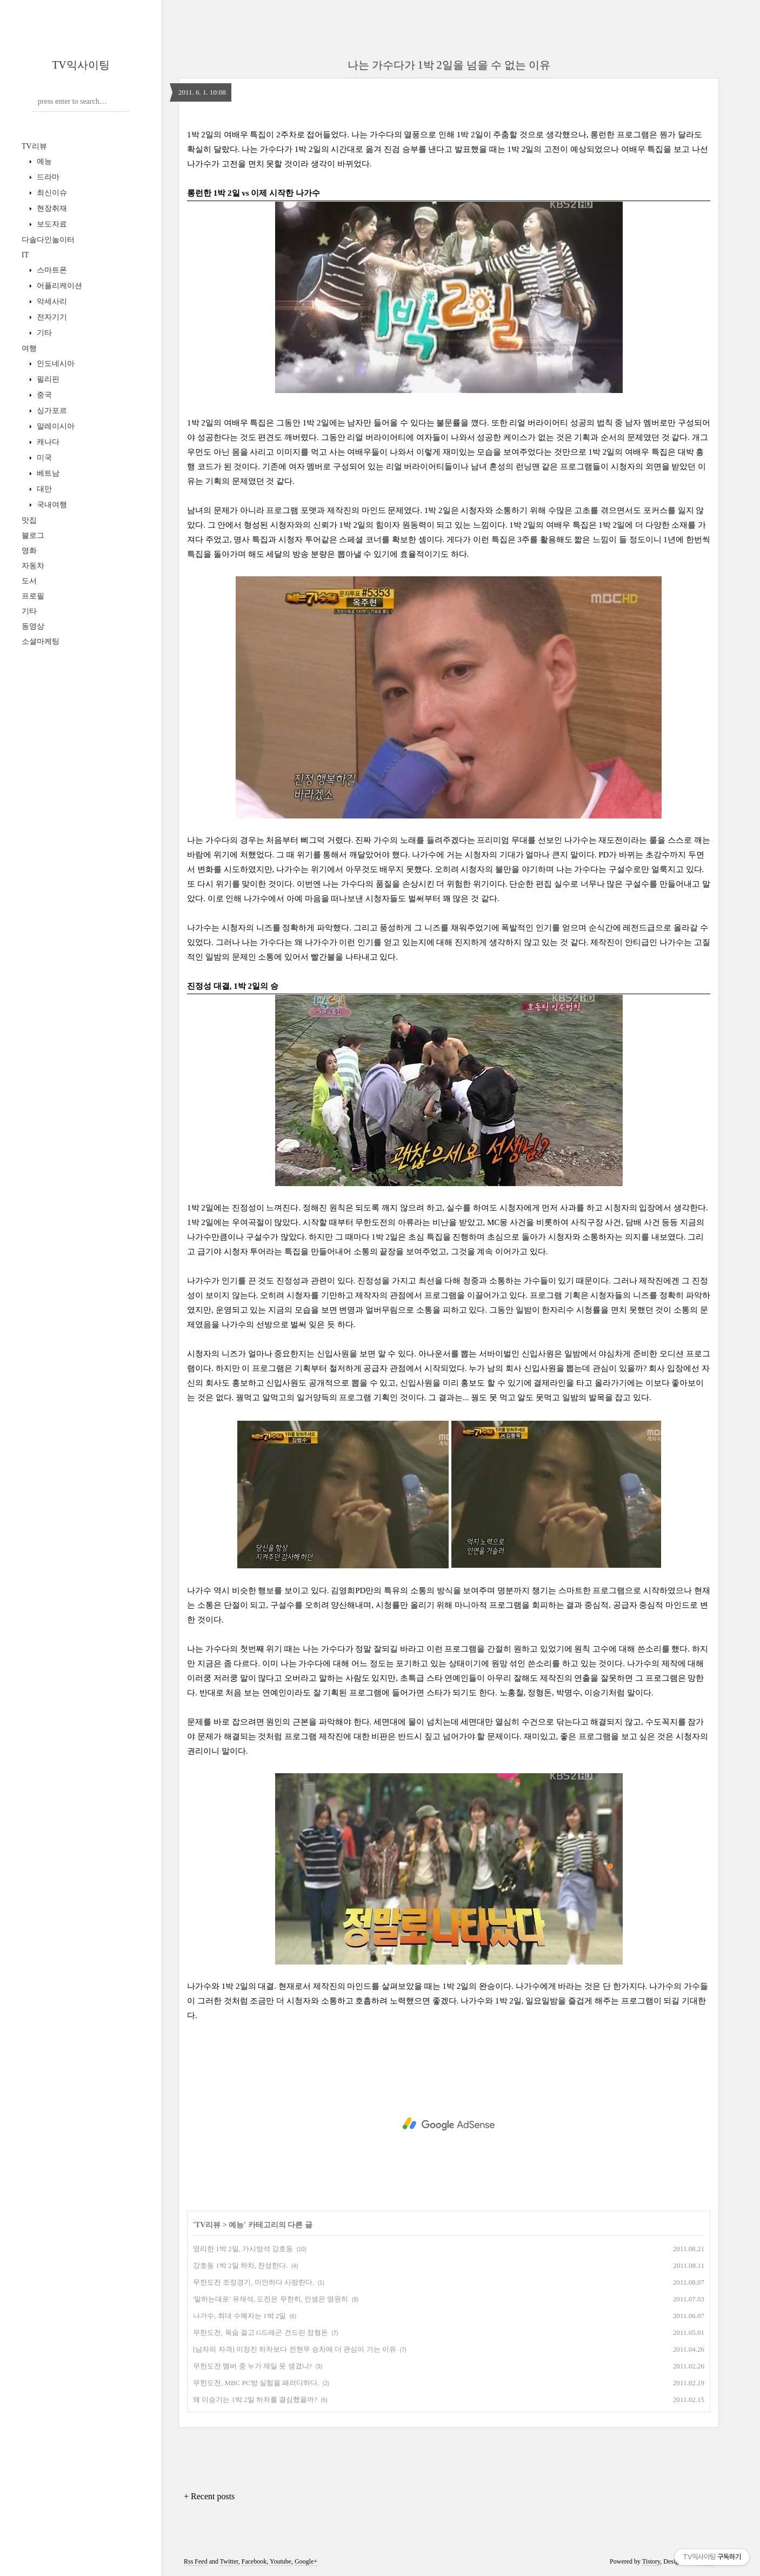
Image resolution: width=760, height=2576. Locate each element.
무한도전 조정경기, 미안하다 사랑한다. (253, 2282)
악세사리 (51, 301)
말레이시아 (55, 426)
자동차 (33, 566)
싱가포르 (51, 411)
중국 (43, 395)
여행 (29, 348)
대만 (43, 489)
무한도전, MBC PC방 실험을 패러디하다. (256, 2383)
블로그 (33, 535)
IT (25, 255)
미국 (43, 458)
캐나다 (47, 442)
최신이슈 (51, 193)
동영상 (33, 626)
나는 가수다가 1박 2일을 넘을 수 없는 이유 (449, 65)
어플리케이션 (58, 286)
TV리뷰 (34, 146)
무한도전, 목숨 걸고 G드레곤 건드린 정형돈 (260, 2332)
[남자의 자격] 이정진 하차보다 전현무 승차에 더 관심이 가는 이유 (294, 2349)
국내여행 (51, 505)
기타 (43, 333)
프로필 (33, 596)
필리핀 (47, 379)
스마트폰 (51, 270)
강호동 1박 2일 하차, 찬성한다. (240, 2265)
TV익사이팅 (81, 65)
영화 (29, 551)
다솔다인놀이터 (48, 240)
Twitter (229, 2561)
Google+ (306, 2561)
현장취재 (51, 208)
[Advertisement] (448, 2124)
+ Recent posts (209, 2496)
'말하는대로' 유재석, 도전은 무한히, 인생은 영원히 (270, 2299)
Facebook (254, 2561)
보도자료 (51, 224)
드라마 (47, 177)
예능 (43, 161)
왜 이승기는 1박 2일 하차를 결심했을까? (255, 2399)
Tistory (651, 2561)
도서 (29, 581)
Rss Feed (196, 2561)
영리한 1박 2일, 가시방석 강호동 (243, 2249)
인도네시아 (55, 364)
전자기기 (51, 317)
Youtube (280, 2561)
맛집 (29, 520)
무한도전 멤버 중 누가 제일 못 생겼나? (252, 2366)
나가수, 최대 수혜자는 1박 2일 (239, 2316)
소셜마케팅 (40, 641)
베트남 (47, 473)
